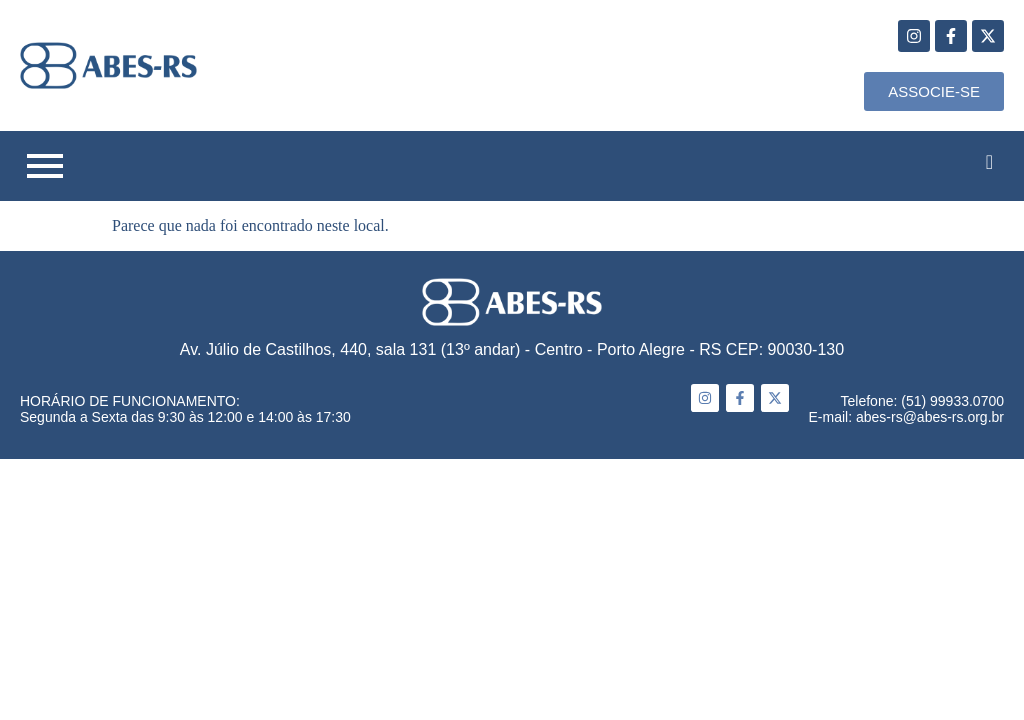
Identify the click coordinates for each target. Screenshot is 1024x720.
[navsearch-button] (990, 162)
